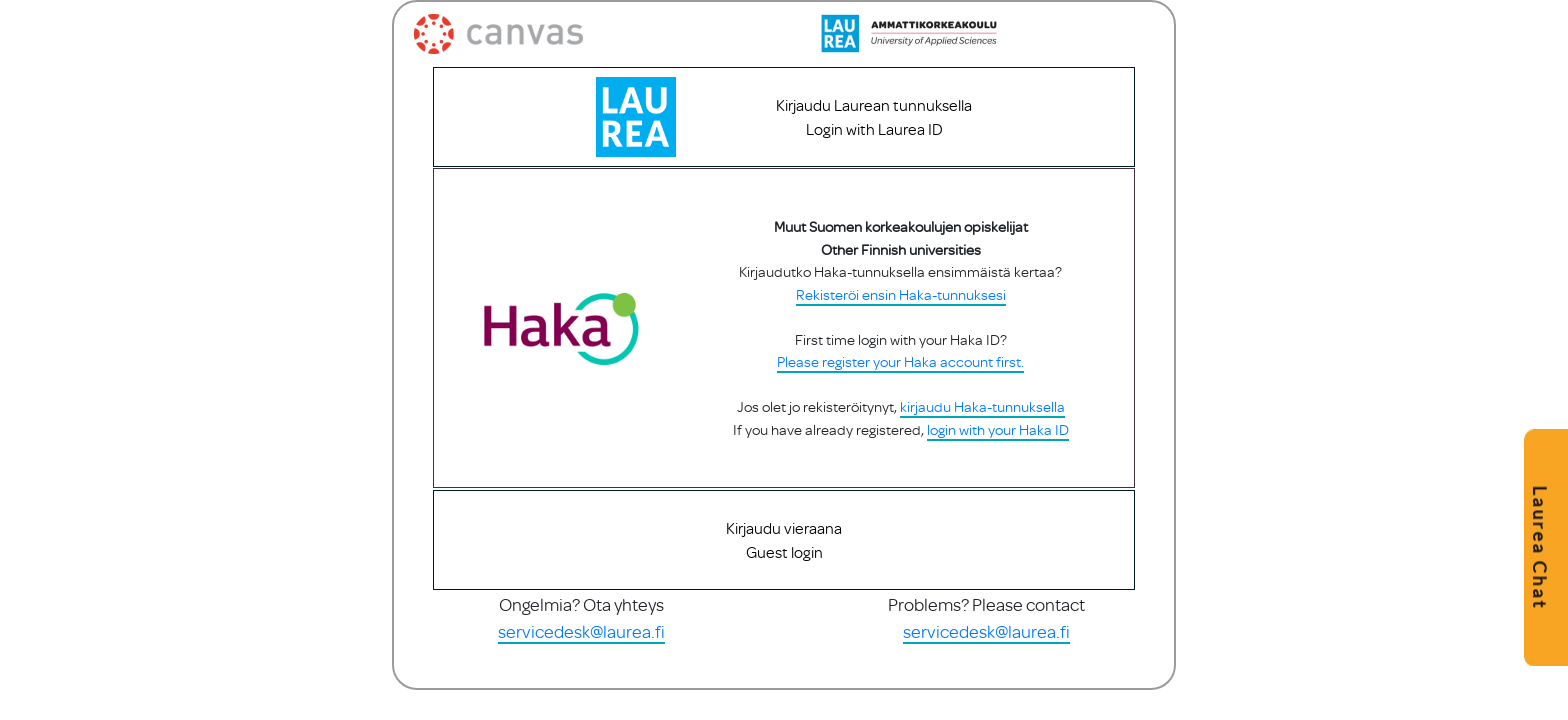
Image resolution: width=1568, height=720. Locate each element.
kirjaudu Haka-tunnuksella (981, 429)
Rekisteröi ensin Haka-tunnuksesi (900, 316)
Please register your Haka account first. (899, 384)
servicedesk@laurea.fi (581, 665)
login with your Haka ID (997, 451)
